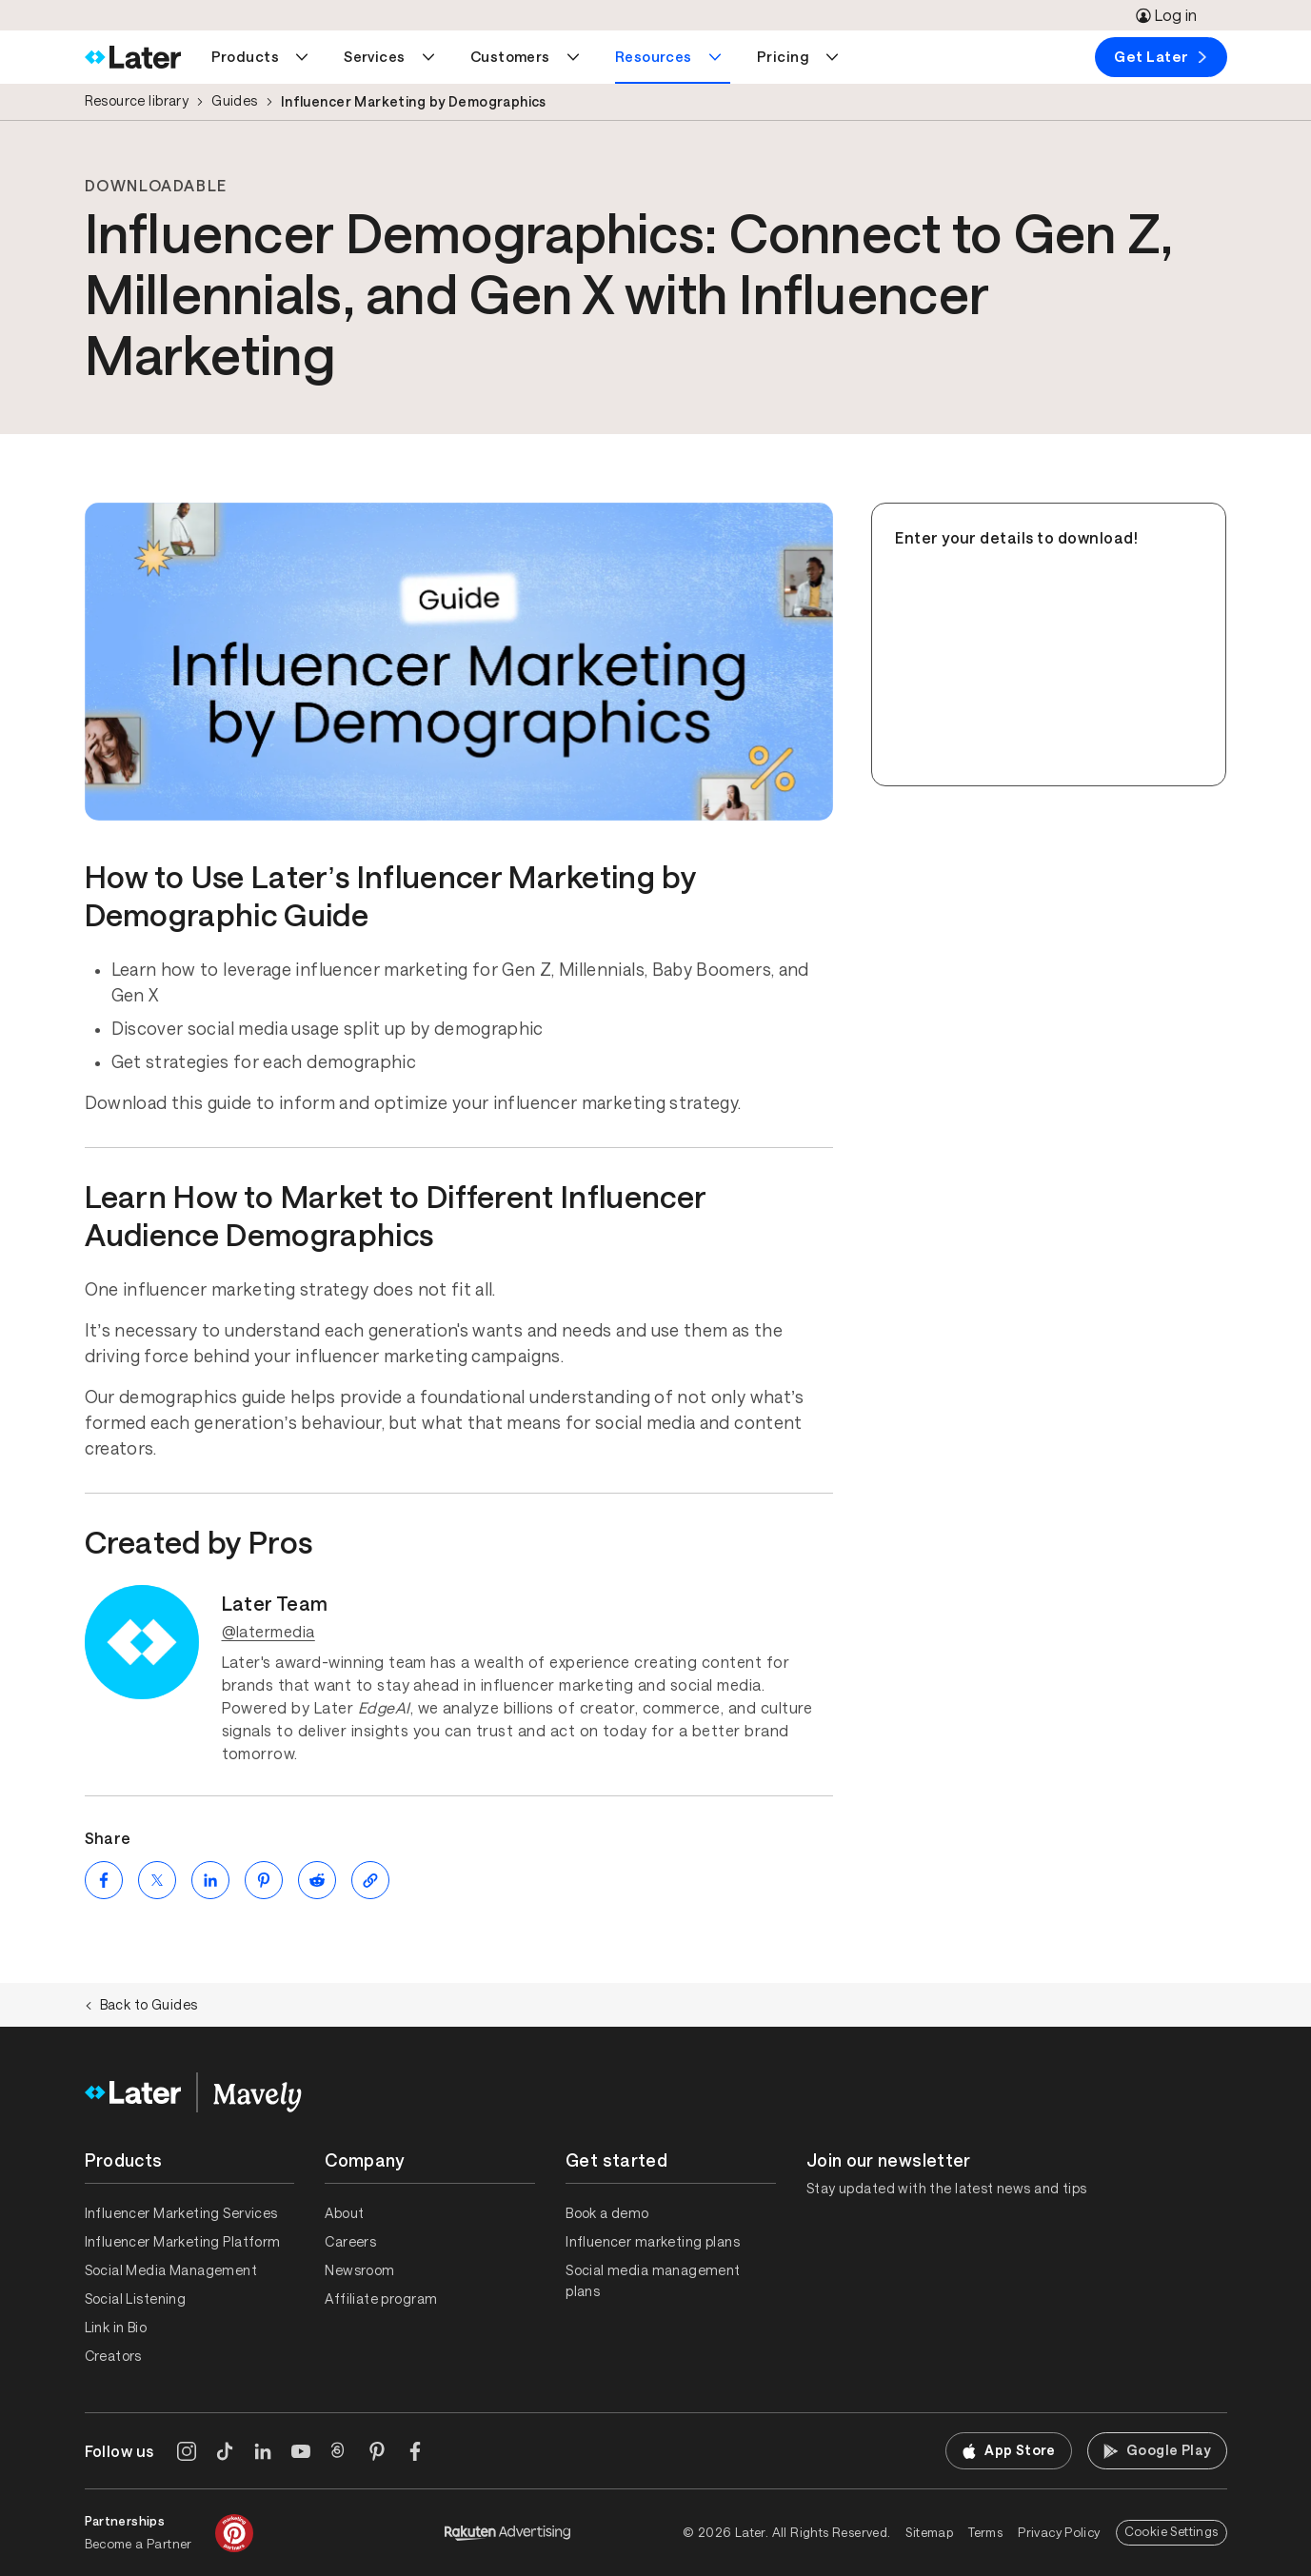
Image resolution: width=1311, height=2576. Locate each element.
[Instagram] (186, 2451)
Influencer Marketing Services (181, 2213)
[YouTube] (300, 2451)
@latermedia (268, 1631)
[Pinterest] (377, 2451)
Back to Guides (141, 2004)
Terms (985, 2533)
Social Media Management (171, 2270)
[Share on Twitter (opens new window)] (157, 1880)
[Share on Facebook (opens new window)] (104, 1880)
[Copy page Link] (370, 1880)
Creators (113, 2356)
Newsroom (359, 2270)
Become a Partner (138, 2544)
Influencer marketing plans (653, 2241)
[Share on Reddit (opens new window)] (317, 1880)
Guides (234, 101)
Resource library (137, 101)
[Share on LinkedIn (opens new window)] (210, 1880)
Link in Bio (116, 2327)
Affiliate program (381, 2299)
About (344, 2213)
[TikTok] (224, 2451)
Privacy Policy (1059, 2533)
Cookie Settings (1171, 2532)
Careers (350, 2241)
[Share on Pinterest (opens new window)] (264, 1880)
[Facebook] (415, 2451)
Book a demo (607, 2213)
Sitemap (929, 2533)
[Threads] (338, 2451)
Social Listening (136, 2299)
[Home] (133, 57)
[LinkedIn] (262, 2451)
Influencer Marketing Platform (183, 2241)
